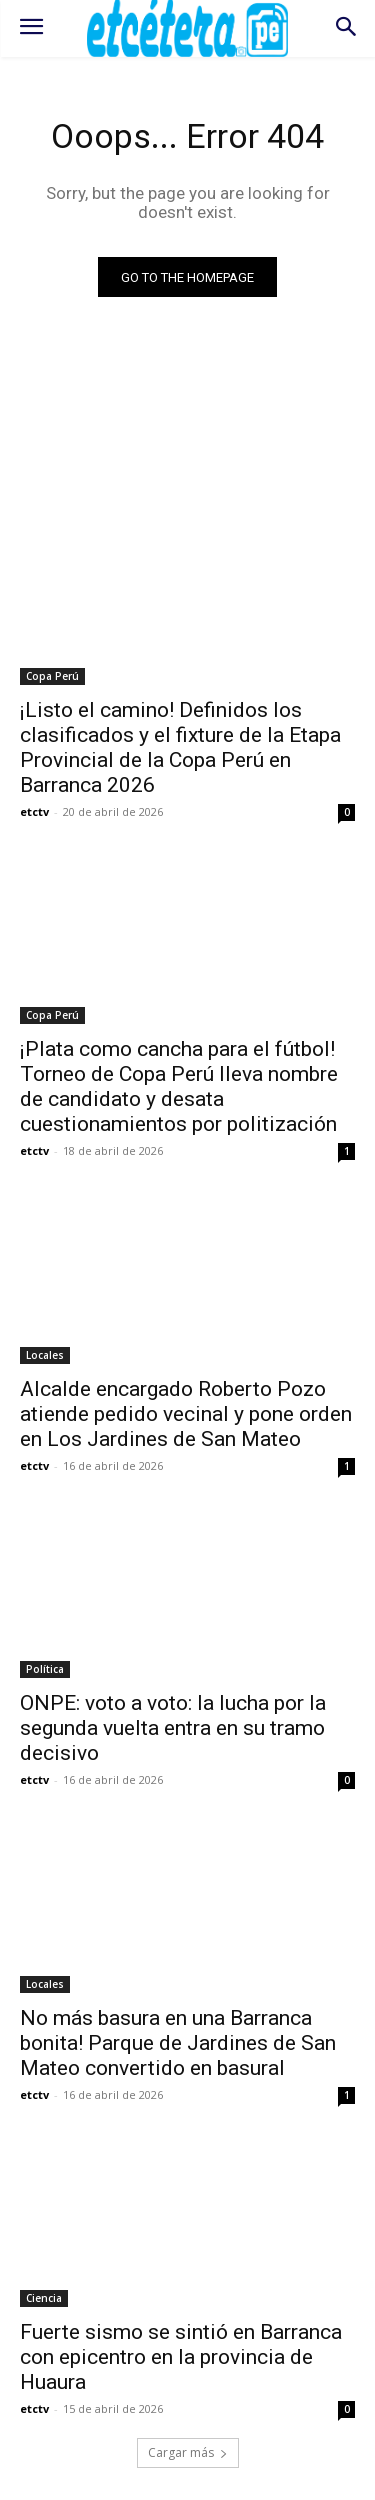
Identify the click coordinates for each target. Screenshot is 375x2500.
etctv (34, 811)
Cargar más (188, 2452)
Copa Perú (52, 676)
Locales (45, 1355)
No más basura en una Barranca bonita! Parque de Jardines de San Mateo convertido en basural (178, 2043)
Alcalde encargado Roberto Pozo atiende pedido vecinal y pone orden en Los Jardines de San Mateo (186, 1414)
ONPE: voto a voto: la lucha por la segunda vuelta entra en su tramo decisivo (173, 1728)
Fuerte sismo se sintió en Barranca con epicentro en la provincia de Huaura (181, 2357)
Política (45, 1669)
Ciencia (44, 2298)
